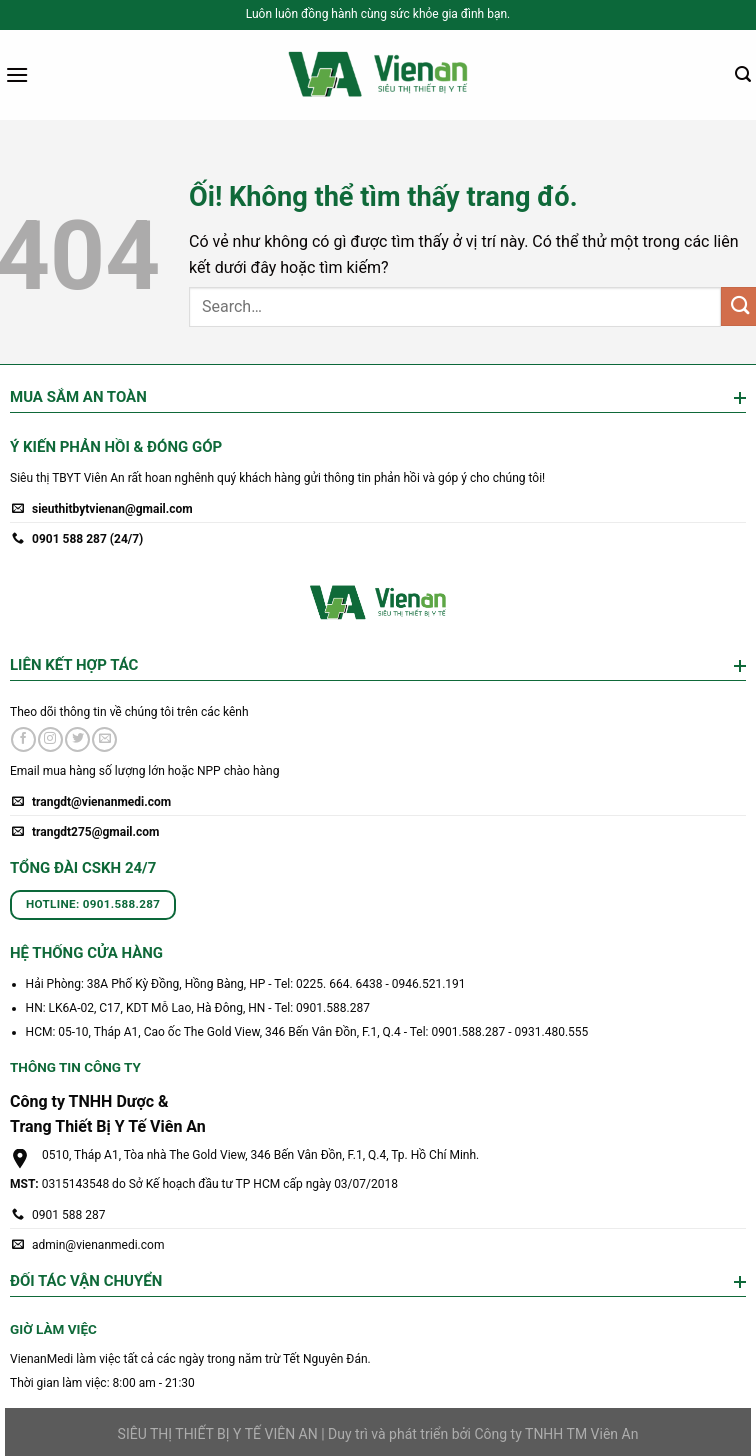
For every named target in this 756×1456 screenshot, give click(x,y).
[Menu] (17, 74)
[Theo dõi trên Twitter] (77, 740)
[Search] (743, 74)
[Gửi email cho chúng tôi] (104, 740)
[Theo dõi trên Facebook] (23, 740)
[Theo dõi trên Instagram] (50, 740)
